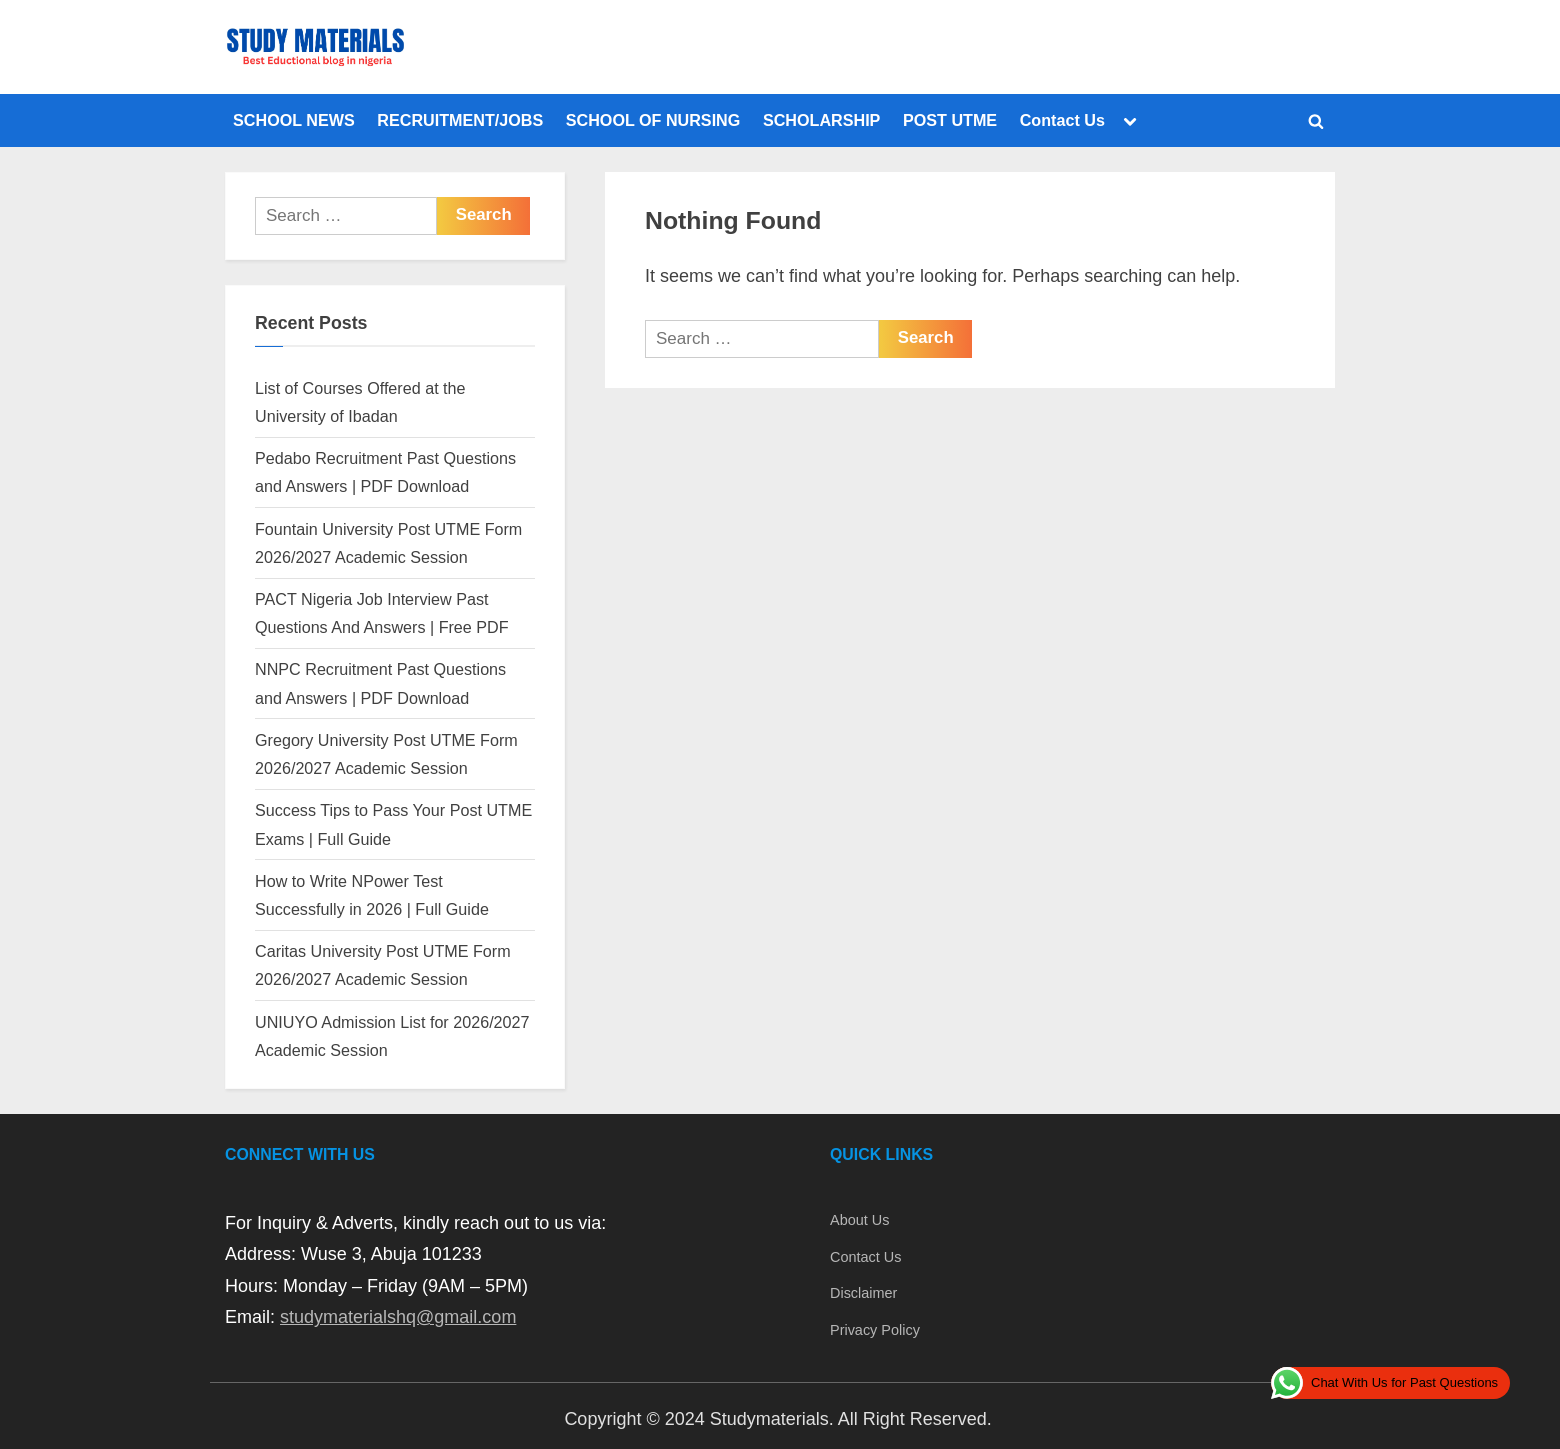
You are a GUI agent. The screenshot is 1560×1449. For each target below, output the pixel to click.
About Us (859, 1220)
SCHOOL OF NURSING (653, 120)
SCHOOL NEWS (294, 120)
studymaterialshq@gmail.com (398, 1317)
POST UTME (950, 120)
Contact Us (1062, 120)
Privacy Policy (875, 1330)
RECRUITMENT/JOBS (460, 120)
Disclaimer (863, 1293)
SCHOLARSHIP (821, 120)
